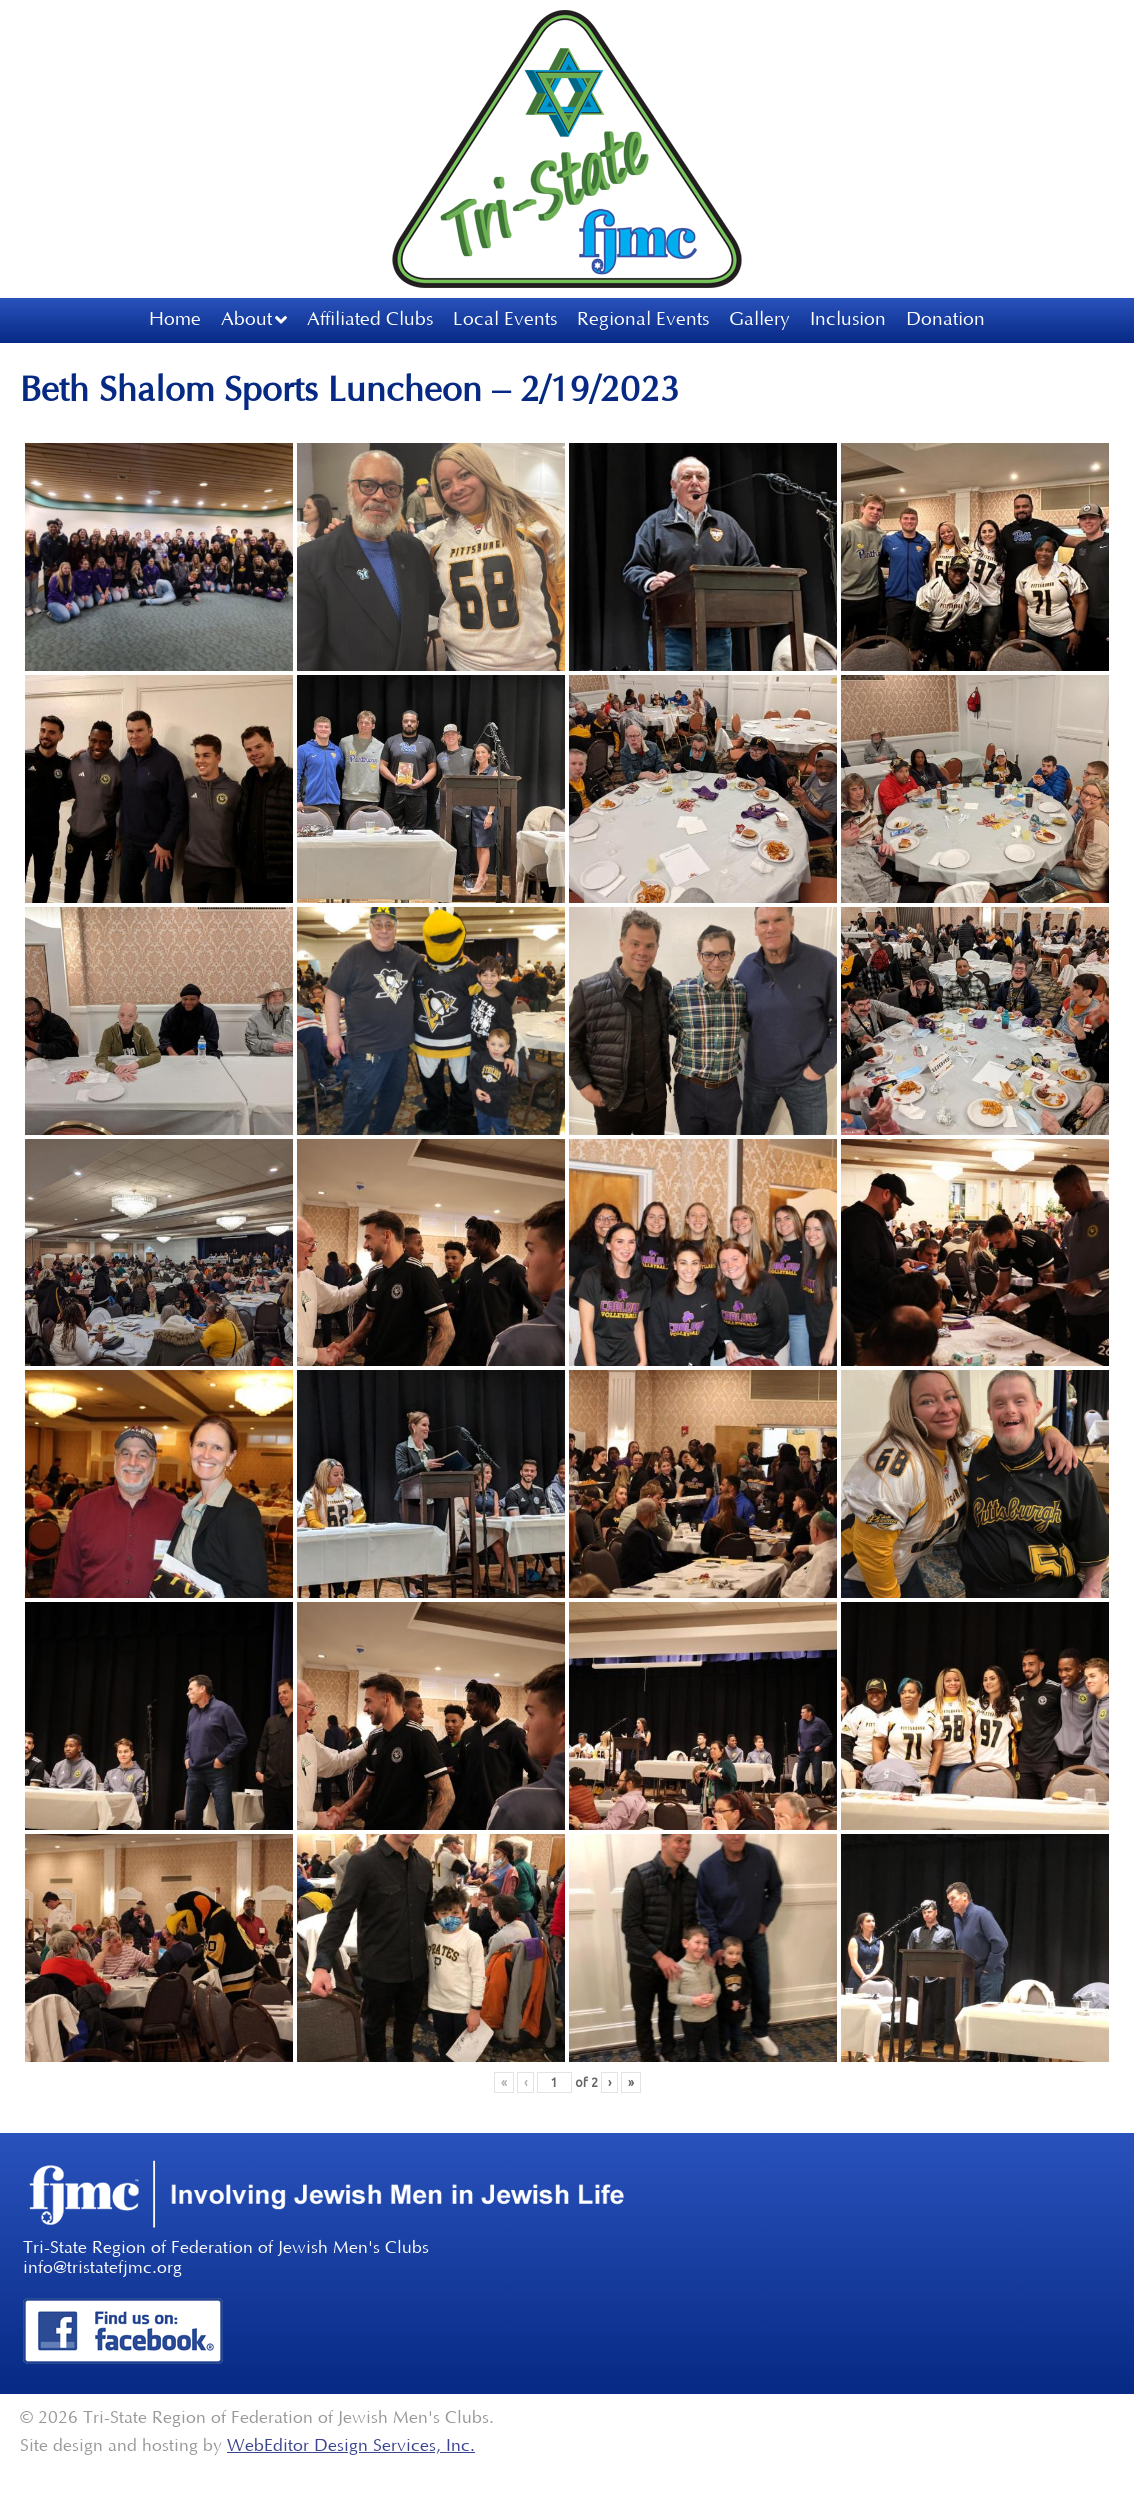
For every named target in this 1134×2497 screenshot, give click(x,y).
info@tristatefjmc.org (102, 2268)
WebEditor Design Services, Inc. (351, 2446)
